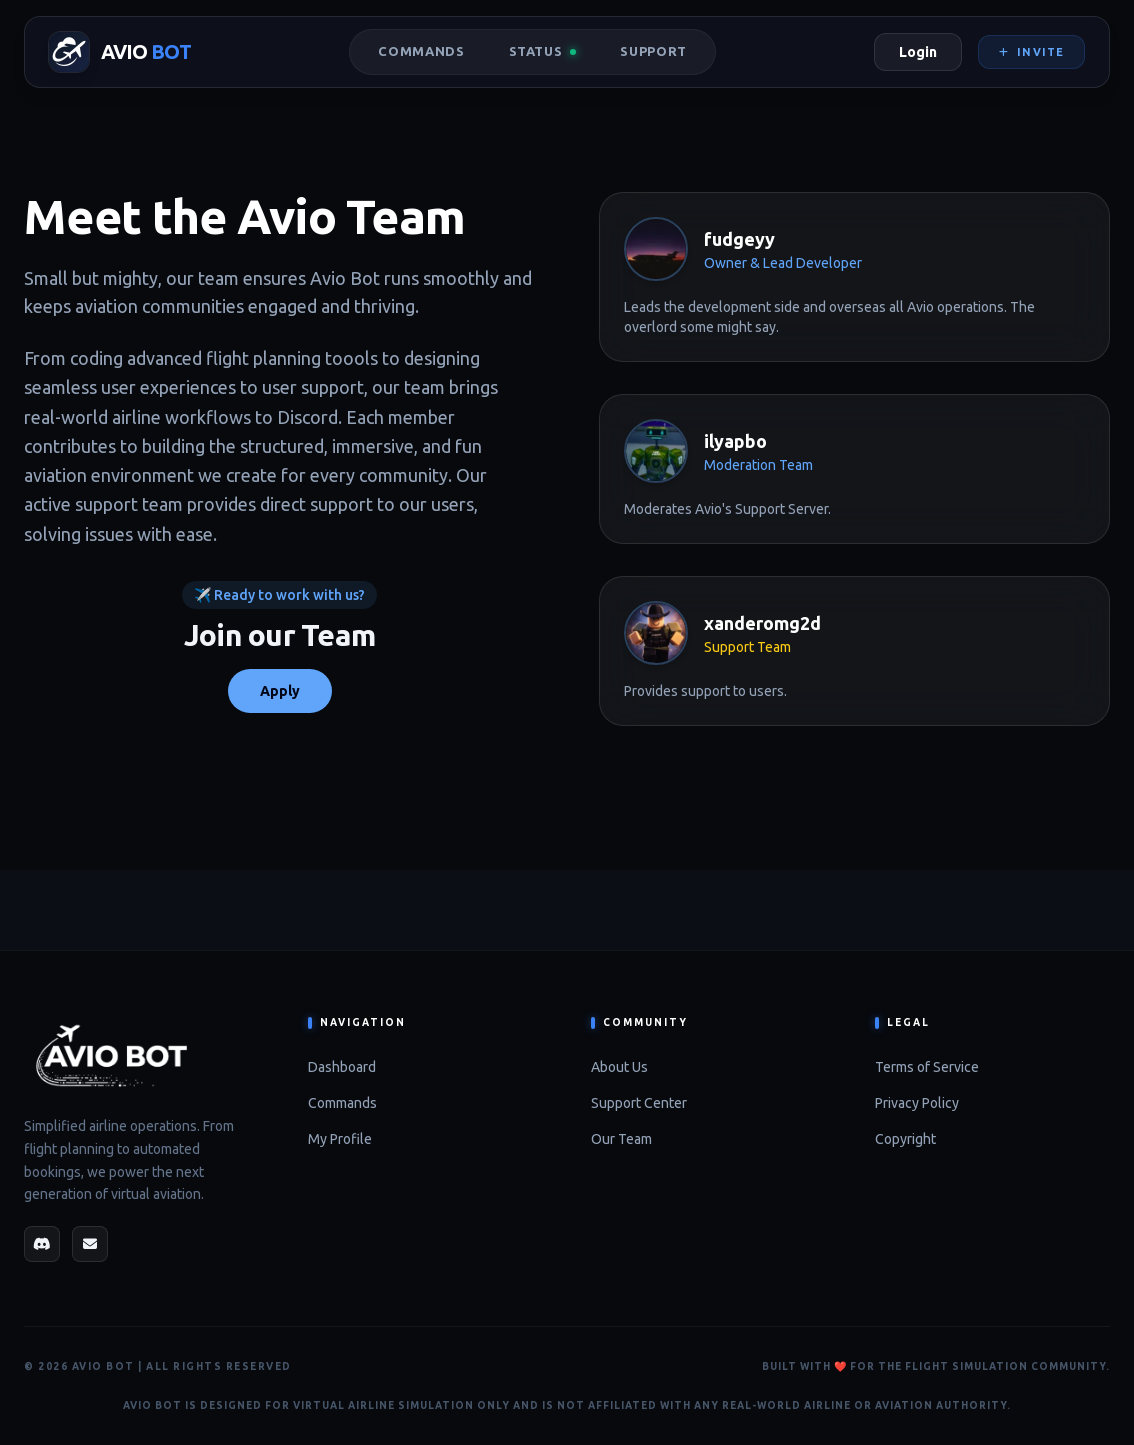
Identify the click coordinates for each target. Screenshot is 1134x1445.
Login (918, 52)
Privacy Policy (917, 1103)
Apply (280, 691)
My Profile (340, 1139)
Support (653, 51)
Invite (1031, 52)
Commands (421, 51)
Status (543, 51)
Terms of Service (927, 1067)
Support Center (639, 1103)
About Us (619, 1067)
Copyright (905, 1139)
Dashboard (342, 1067)
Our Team (621, 1139)
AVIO (146, 51)
